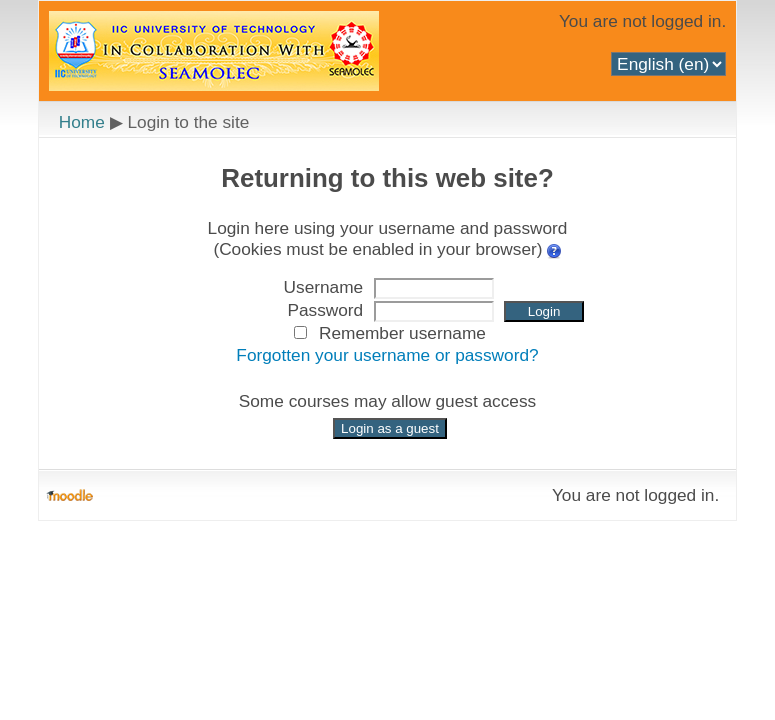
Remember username (402, 333)
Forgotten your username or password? (387, 355)
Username (324, 287)
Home (82, 122)
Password (325, 310)
